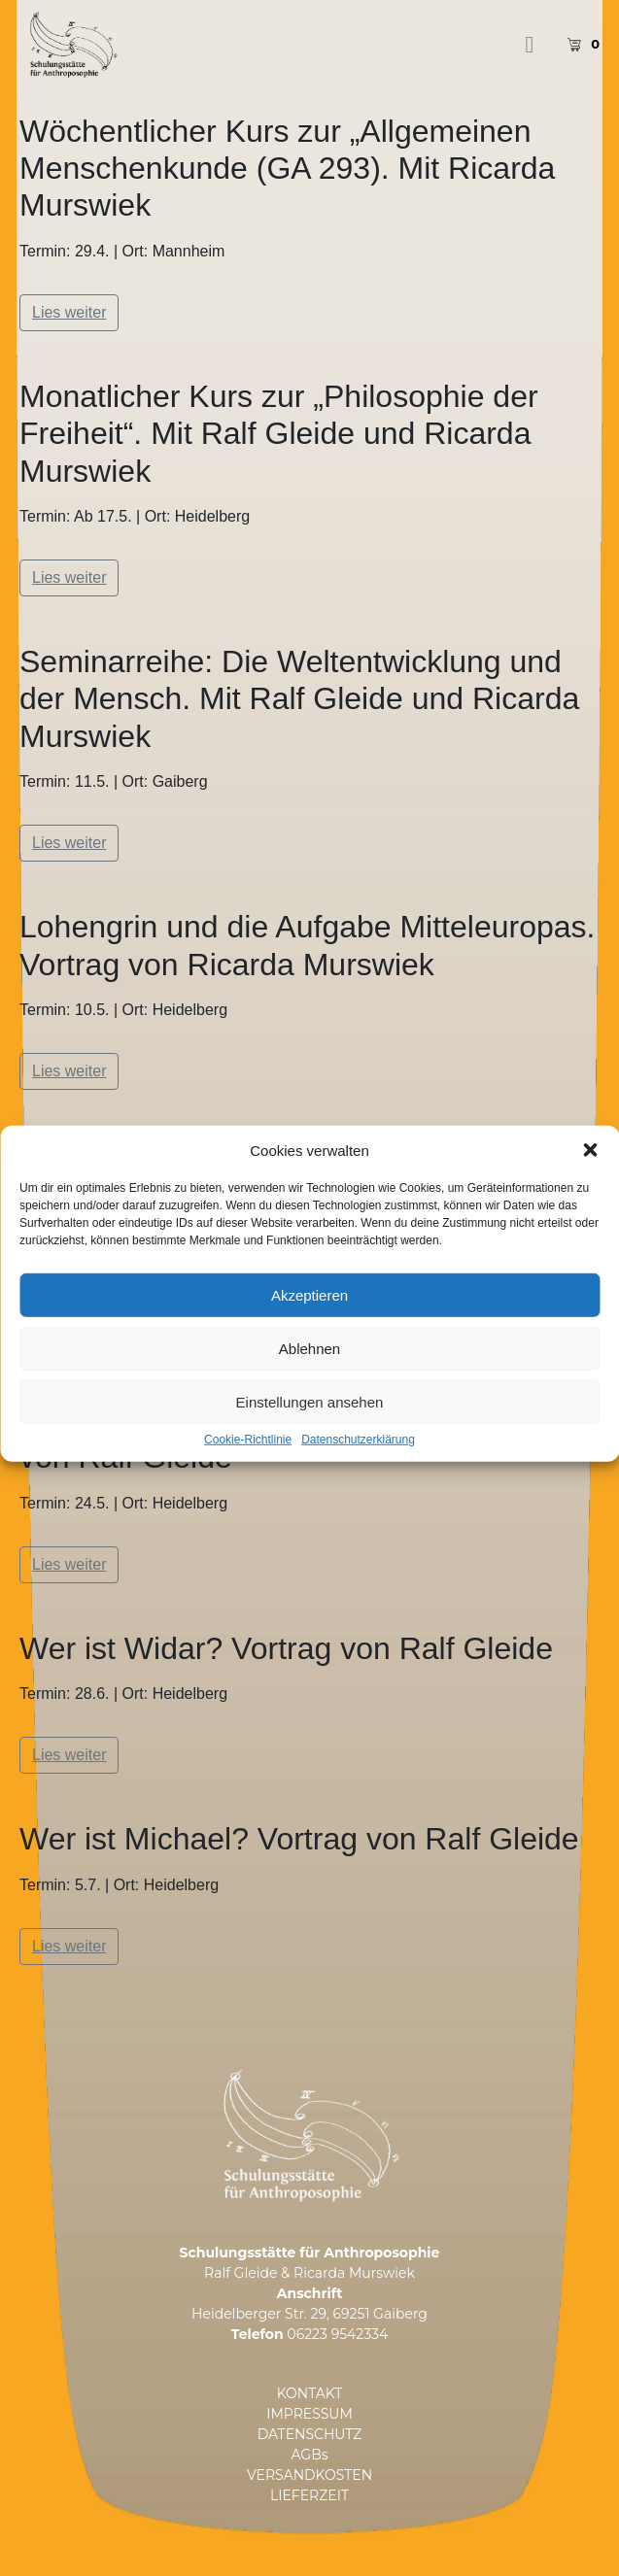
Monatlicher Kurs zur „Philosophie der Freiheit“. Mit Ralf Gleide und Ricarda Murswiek (278, 434)
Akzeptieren (309, 1347)
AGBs (309, 2454)
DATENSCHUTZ (310, 2434)
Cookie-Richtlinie (248, 1491)
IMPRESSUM (309, 2414)
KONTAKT (310, 2393)
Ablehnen (309, 1400)
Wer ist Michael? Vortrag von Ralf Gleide (299, 1838)
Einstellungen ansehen (310, 1453)
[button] (590, 1201)
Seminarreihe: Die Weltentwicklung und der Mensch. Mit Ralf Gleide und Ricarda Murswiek (299, 699)
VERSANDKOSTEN (309, 2475)
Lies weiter (69, 312)
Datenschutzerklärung (358, 1491)
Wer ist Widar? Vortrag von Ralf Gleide (286, 1648)
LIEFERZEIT (309, 2495)
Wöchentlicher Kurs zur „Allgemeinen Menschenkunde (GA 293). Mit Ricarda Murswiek (287, 168)
